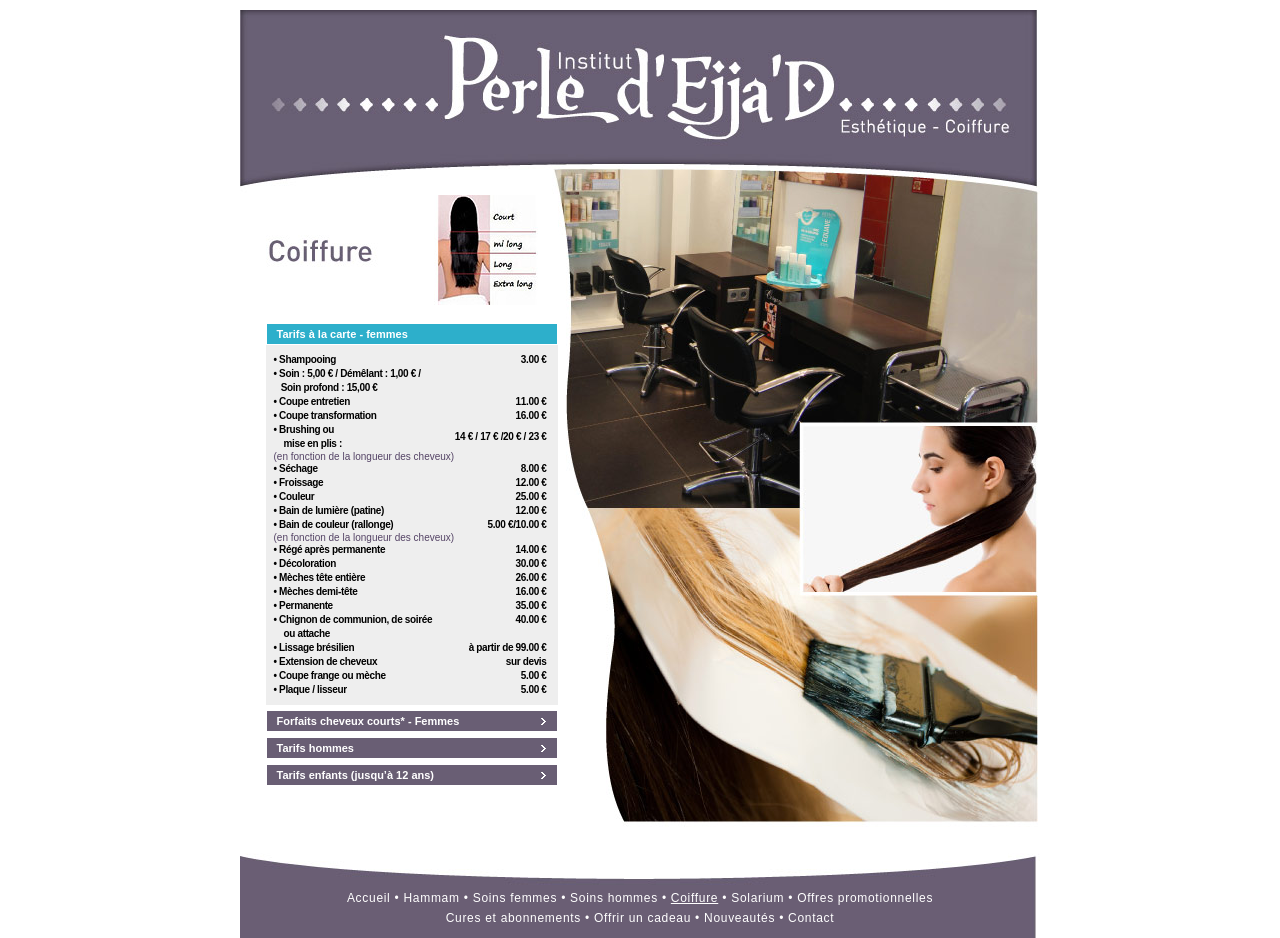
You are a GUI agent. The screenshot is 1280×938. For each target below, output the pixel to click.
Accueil (369, 898)
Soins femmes (515, 898)
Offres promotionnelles (865, 898)
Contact (811, 918)
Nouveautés (739, 918)
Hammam (431, 898)
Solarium (757, 898)
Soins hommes (614, 898)
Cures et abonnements (513, 918)
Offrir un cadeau (642, 918)
